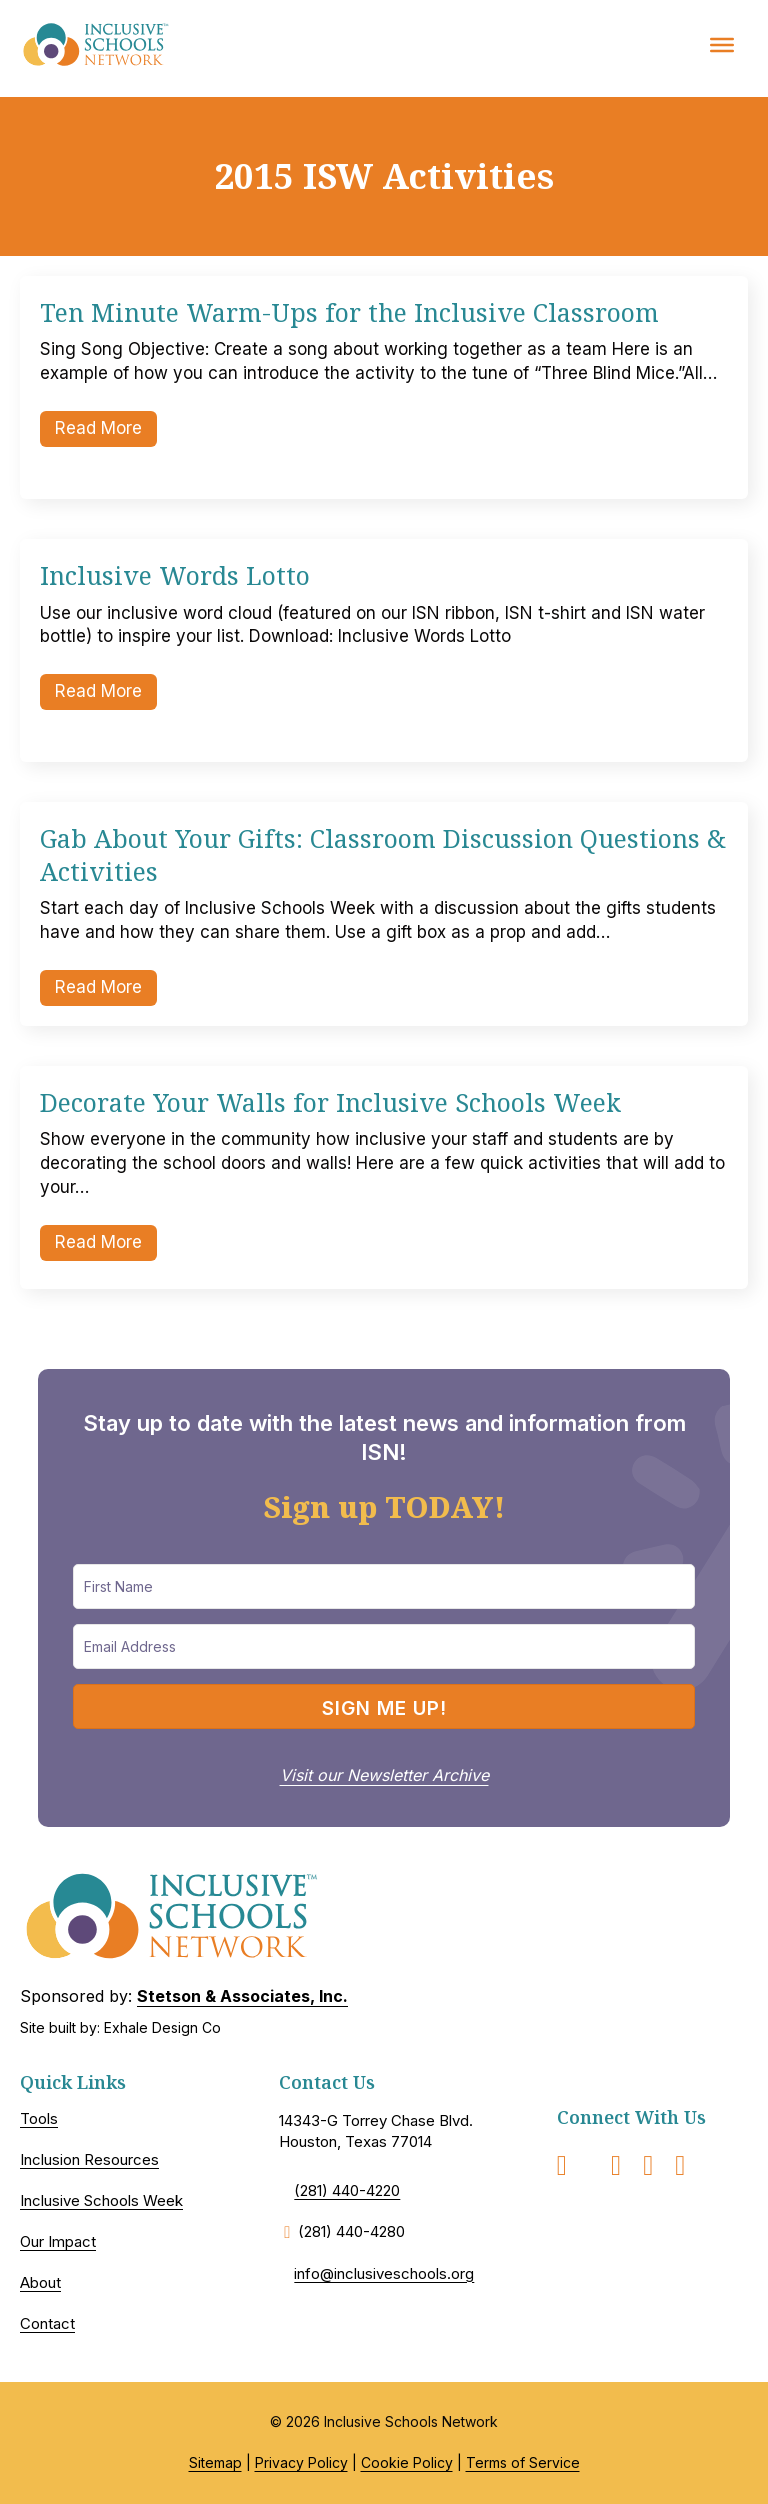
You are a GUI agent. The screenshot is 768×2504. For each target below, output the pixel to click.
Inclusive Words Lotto (175, 575)
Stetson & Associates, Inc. (242, 1996)
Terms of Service (523, 2462)
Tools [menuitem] (39, 2118)
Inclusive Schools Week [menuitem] (101, 2200)
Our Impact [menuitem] (58, 2241)
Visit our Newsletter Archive (384, 1775)
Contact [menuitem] (47, 2323)
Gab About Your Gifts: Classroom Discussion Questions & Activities (383, 854)
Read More (106, 427)
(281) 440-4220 (347, 2190)
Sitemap (215, 2462)
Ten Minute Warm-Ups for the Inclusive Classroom (349, 312)
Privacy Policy (301, 2462)
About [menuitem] (40, 2282)
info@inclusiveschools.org (384, 2273)
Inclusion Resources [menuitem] (89, 2159)
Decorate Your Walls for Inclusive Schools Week (330, 1102)
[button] (383, 1706)
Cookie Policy (407, 2462)
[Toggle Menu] (722, 44)
